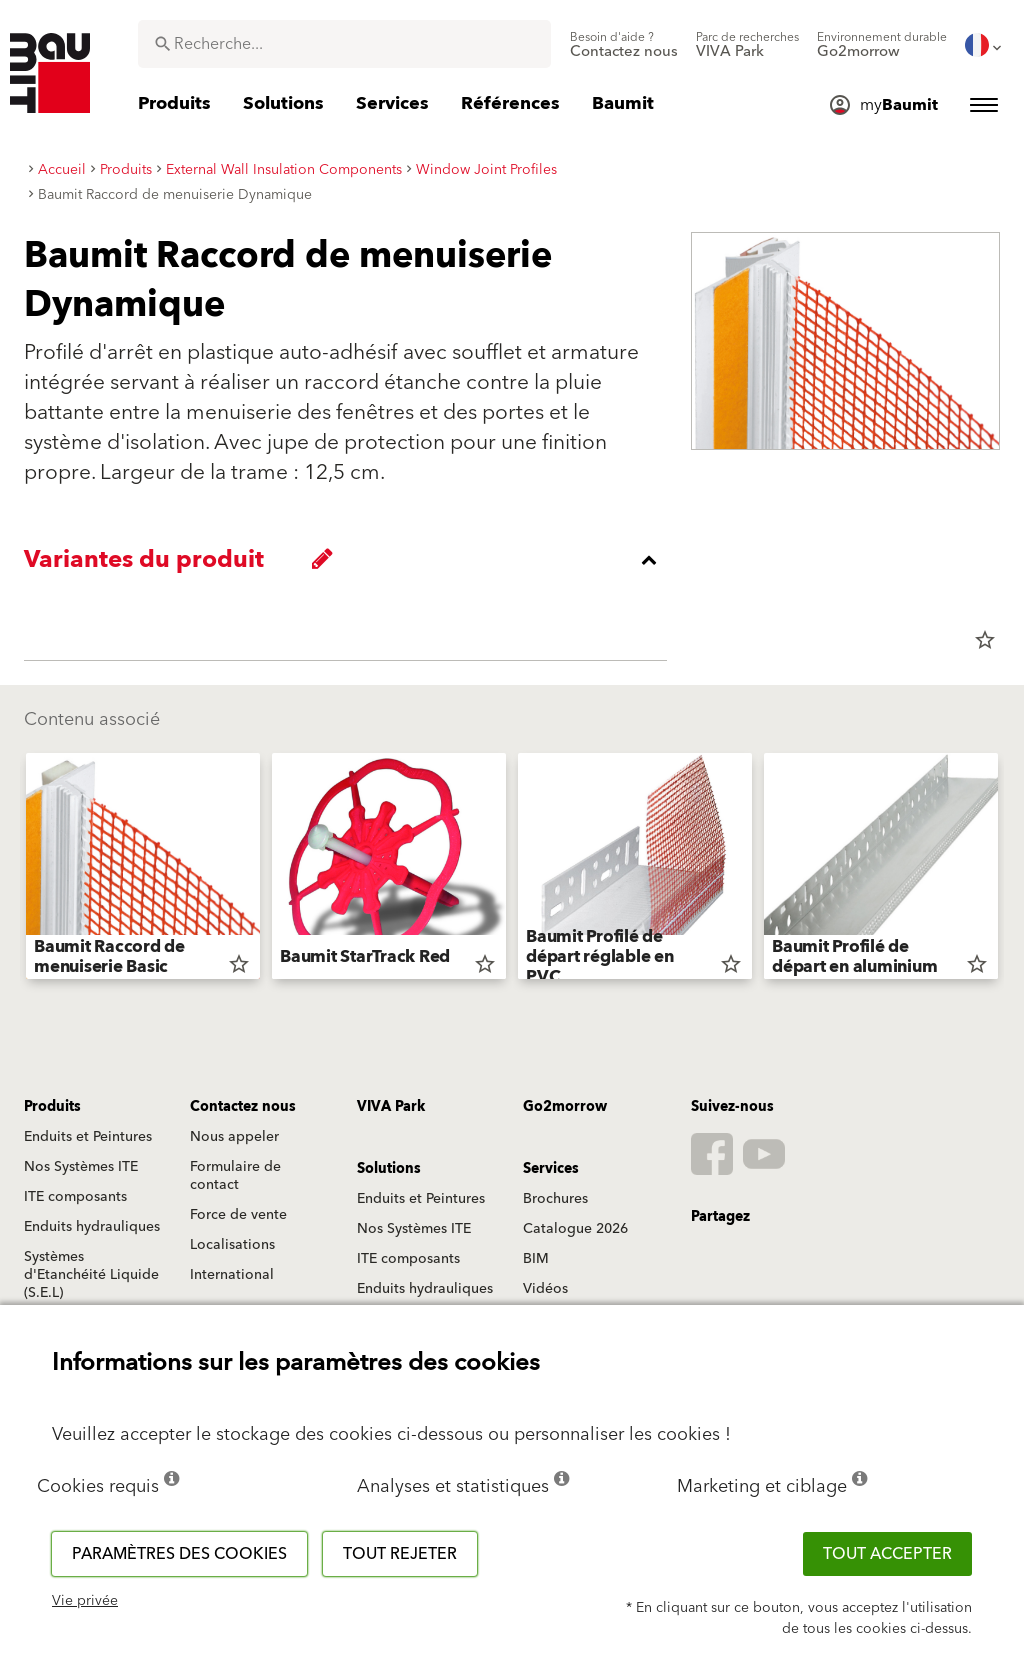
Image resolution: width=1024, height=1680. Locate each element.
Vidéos (545, 1289)
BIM (536, 1259)
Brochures (555, 1199)
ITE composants (75, 1197)
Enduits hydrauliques (92, 1227)
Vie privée (85, 1601)
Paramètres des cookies (179, 1554)
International (232, 1275)
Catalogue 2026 (575, 1229)
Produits (52, 1107)
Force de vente (238, 1215)
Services (551, 1169)
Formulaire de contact (235, 1176)
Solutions (389, 1169)
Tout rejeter (400, 1554)
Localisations (232, 1245)
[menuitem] (624, 45)
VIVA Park (391, 1107)
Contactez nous (243, 1107)
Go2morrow (565, 1107)
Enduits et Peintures (88, 1137)
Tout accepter (887, 1554)
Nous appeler (234, 1137)
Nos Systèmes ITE (81, 1167)
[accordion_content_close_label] (350, 560)
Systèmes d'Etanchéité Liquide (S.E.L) (91, 1275)
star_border (985, 640)
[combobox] (344, 44)
